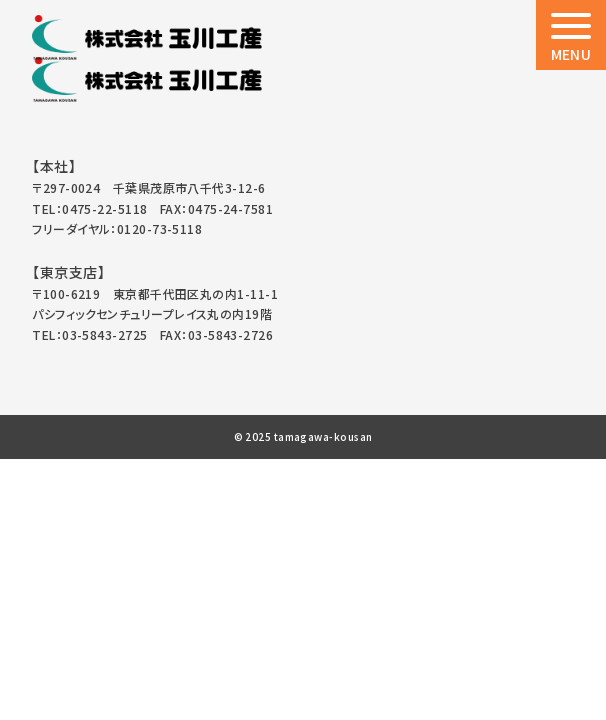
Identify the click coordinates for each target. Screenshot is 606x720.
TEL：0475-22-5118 (89, 208)
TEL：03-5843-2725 (89, 334)
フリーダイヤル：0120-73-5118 (117, 228)
